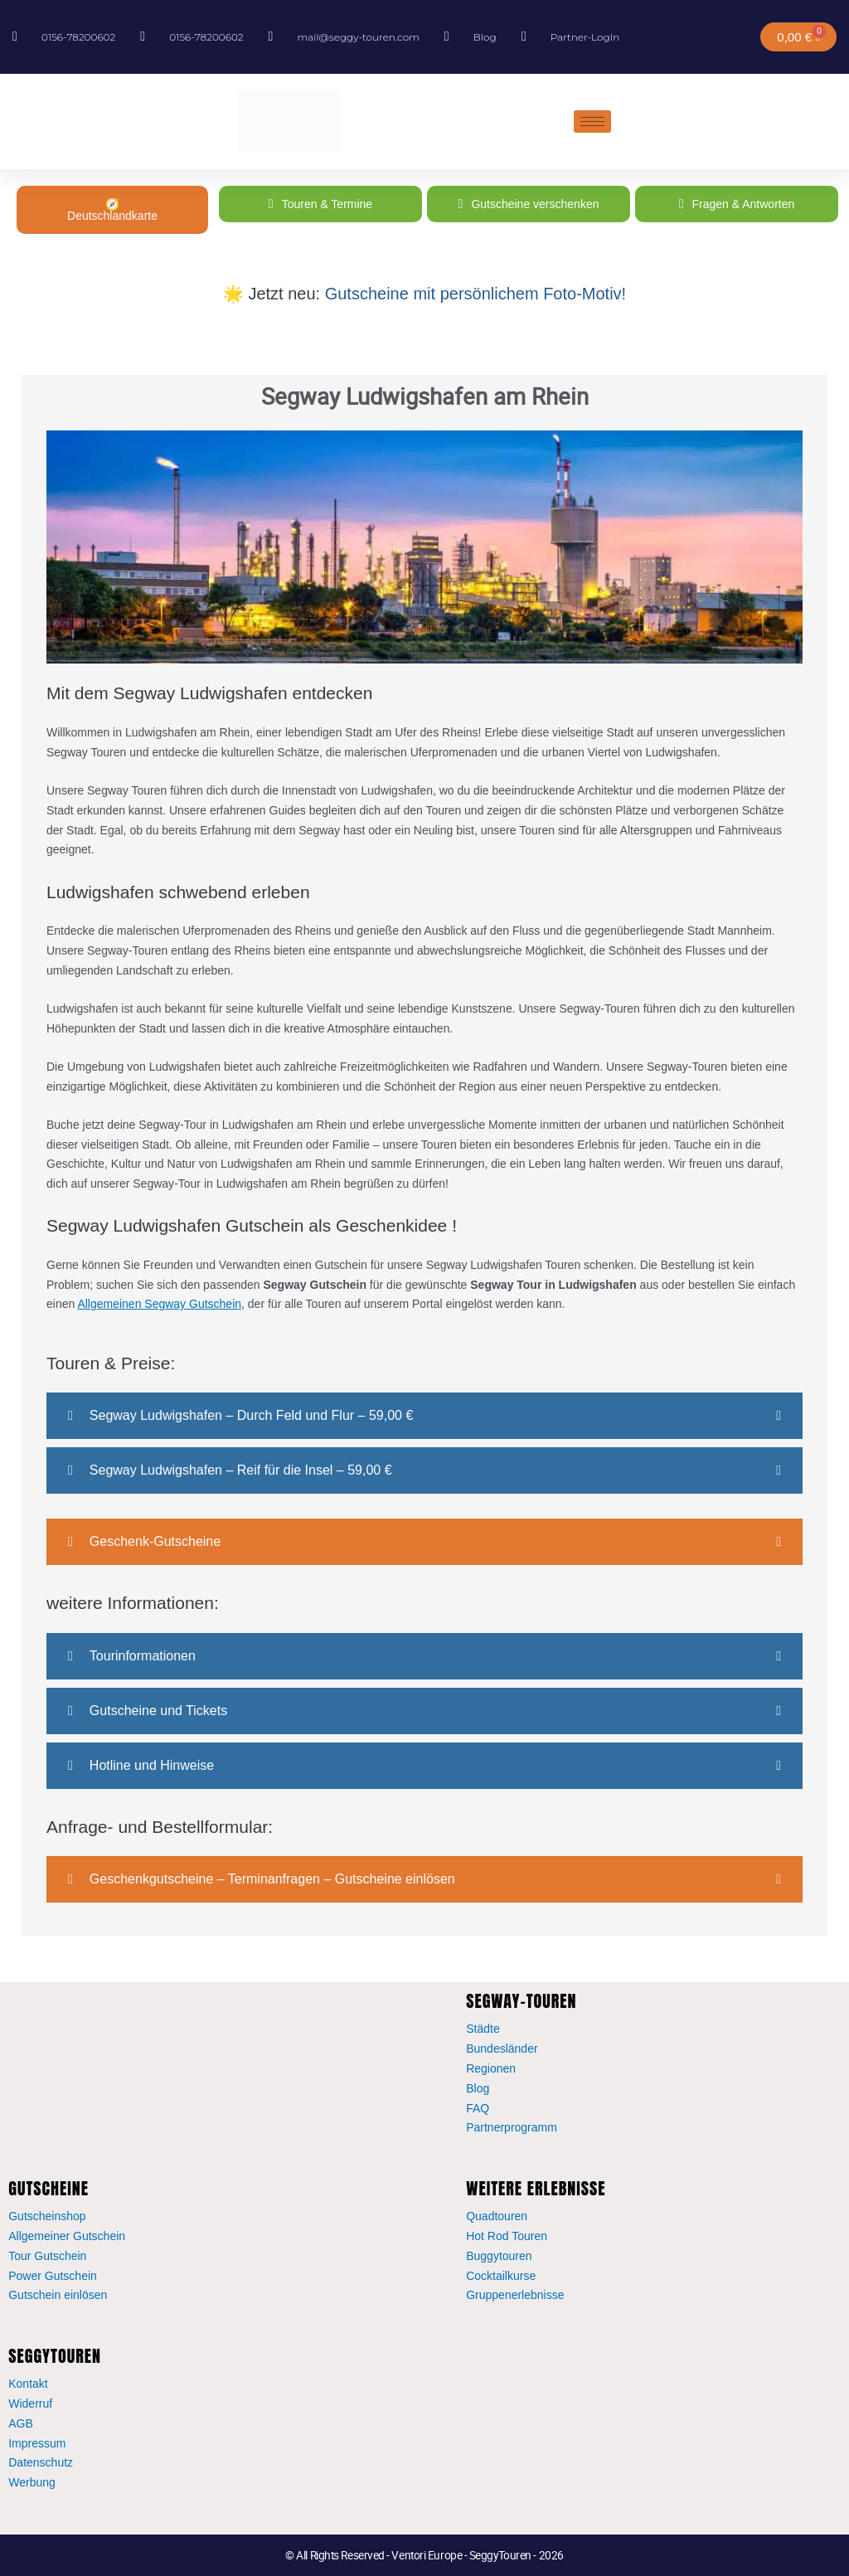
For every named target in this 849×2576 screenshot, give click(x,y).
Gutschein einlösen (57, 2294)
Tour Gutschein (47, 2256)
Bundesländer (501, 2048)
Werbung (32, 2482)
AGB (20, 2423)
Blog (477, 2088)
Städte (482, 2028)
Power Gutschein (52, 2275)
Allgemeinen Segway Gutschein (159, 1303)
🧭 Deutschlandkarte (112, 209)
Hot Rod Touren (506, 2236)
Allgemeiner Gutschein (66, 2236)
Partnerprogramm (511, 2127)
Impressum (36, 2443)
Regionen (491, 2068)
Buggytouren (498, 2256)
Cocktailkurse (501, 2275)
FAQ (477, 2108)
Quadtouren (496, 2216)
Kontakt (27, 2383)
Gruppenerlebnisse (515, 2294)
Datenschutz (40, 2462)
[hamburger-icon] (592, 121)
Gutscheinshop (46, 2216)
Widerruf (30, 2403)
